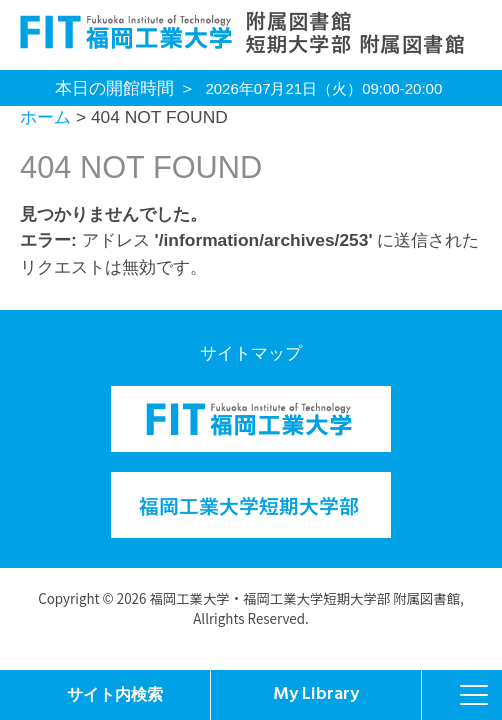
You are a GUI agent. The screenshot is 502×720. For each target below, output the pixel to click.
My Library (316, 694)
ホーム (45, 117)
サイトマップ (251, 353)
